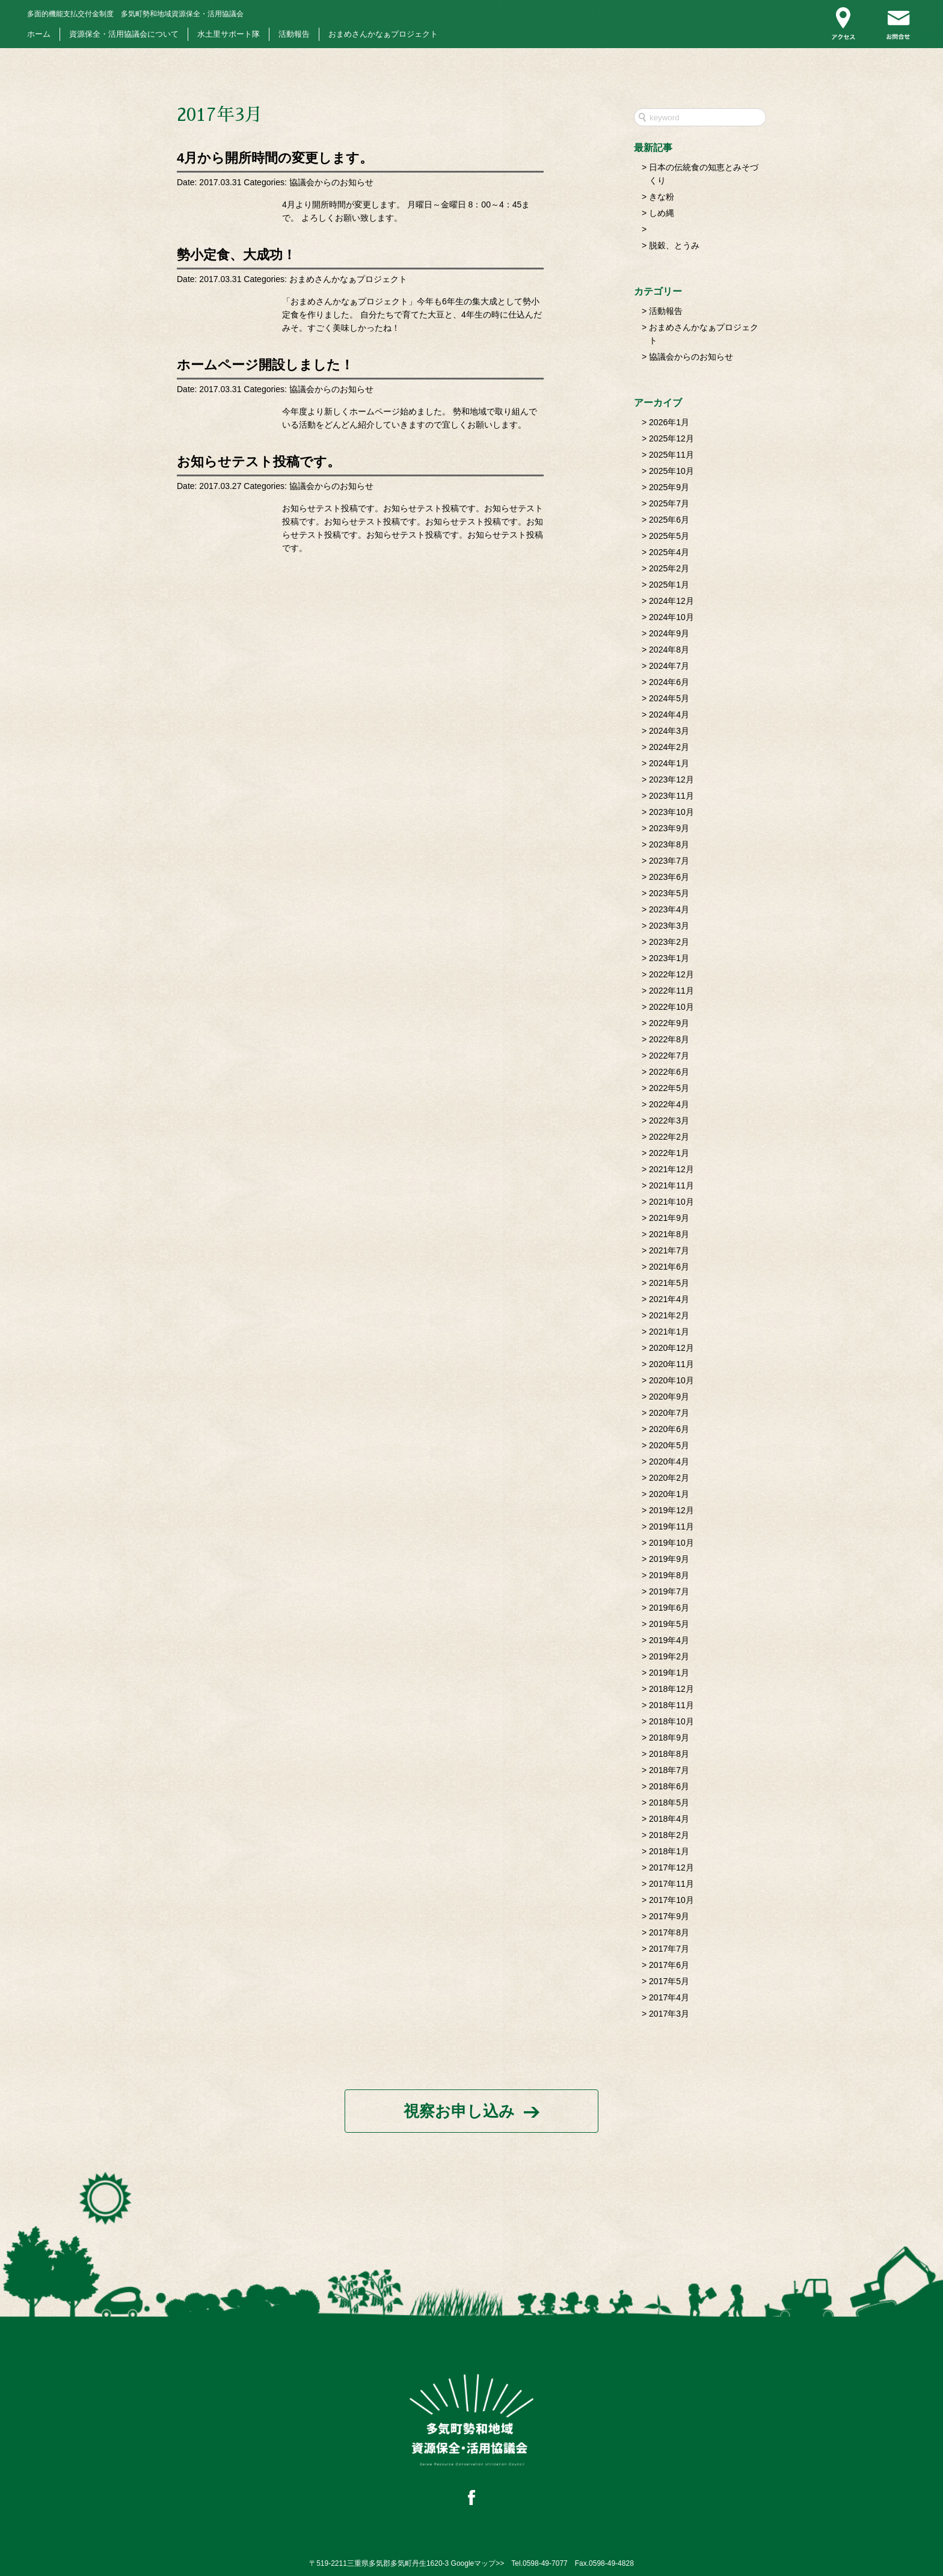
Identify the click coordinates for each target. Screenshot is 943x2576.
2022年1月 (669, 1153)
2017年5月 (669, 1981)
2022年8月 (669, 1039)
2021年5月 (669, 1283)
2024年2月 (669, 747)
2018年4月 (669, 1819)
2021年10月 (671, 1202)
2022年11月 (671, 990)
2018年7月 (669, 1770)
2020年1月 (669, 1494)
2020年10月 (671, 1380)
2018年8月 (669, 1754)
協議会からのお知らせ (331, 182)
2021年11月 (671, 1185)
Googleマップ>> (478, 2563)
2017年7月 (669, 1949)
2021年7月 (669, 1250)
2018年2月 (669, 1835)
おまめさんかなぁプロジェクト (383, 34)
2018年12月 (671, 1689)
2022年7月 (669, 1055)
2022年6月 (669, 1072)
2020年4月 (669, 1461)
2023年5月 (669, 893)
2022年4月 (669, 1104)
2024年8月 (669, 649)
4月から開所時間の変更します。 (275, 157)
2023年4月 (669, 909)
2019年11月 (671, 1526)
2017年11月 (671, 1884)
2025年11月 (671, 455)
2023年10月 (671, 812)
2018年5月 (669, 1802)
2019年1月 (669, 1672)
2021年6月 (669, 1266)
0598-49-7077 (545, 2563)
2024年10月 (671, 617)
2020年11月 (671, 1364)
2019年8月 (669, 1575)
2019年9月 (669, 1559)
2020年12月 (671, 1348)
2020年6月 (669, 1429)
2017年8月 (669, 1932)
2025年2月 (669, 568)
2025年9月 (669, 487)
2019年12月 (671, 1510)
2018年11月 (671, 1705)
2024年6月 (669, 682)
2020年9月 (669, 1396)
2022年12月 (671, 974)
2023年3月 (669, 925)
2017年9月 (669, 1916)
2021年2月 (669, 1315)
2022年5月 (669, 1088)
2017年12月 (671, 1867)
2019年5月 (669, 1624)
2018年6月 (669, 1786)
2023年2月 (669, 942)
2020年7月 (669, 1413)
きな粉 (661, 196)
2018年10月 (671, 1721)
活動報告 (294, 34)
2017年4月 (669, 1997)
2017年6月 (669, 1965)
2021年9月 (669, 1218)
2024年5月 (669, 698)
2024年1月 (669, 763)
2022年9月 (669, 1023)
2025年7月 (669, 503)
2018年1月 (669, 1851)
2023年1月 (669, 958)
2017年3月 (669, 2013)
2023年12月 (671, 779)
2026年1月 (669, 422)
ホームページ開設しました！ (265, 364)
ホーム (39, 34)
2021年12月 (671, 1169)
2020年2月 (669, 1478)
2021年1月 (669, 1331)
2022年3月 (669, 1120)
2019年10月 (671, 1543)
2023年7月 (669, 860)
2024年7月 (669, 666)
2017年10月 (671, 1900)
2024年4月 (669, 714)
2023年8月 (669, 844)
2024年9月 (669, 633)
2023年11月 (671, 796)
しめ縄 (661, 213)
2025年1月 (669, 584)
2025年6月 (669, 519)
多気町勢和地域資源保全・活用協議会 (135, 14)
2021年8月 (669, 1234)
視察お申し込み (459, 2111)
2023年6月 (669, 877)
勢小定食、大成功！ (236, 254)
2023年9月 (669, 828)
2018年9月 (669, 1737)
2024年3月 (669, 731)
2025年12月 (671, 438)
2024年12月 (671, 601)
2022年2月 (669, 1137)
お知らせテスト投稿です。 (258, 461)
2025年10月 (671, 471)
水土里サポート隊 (228, 34)
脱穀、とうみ (674, 245)
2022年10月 (671, 1007)
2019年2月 (669, 1656)
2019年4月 (669, 1640)
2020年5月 (669, 1445)
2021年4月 (669, 1299)
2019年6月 (669, 1607)
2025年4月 (669, 552)
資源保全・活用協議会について (124, 34)
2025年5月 (669, 536)
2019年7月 (669, 1591)
